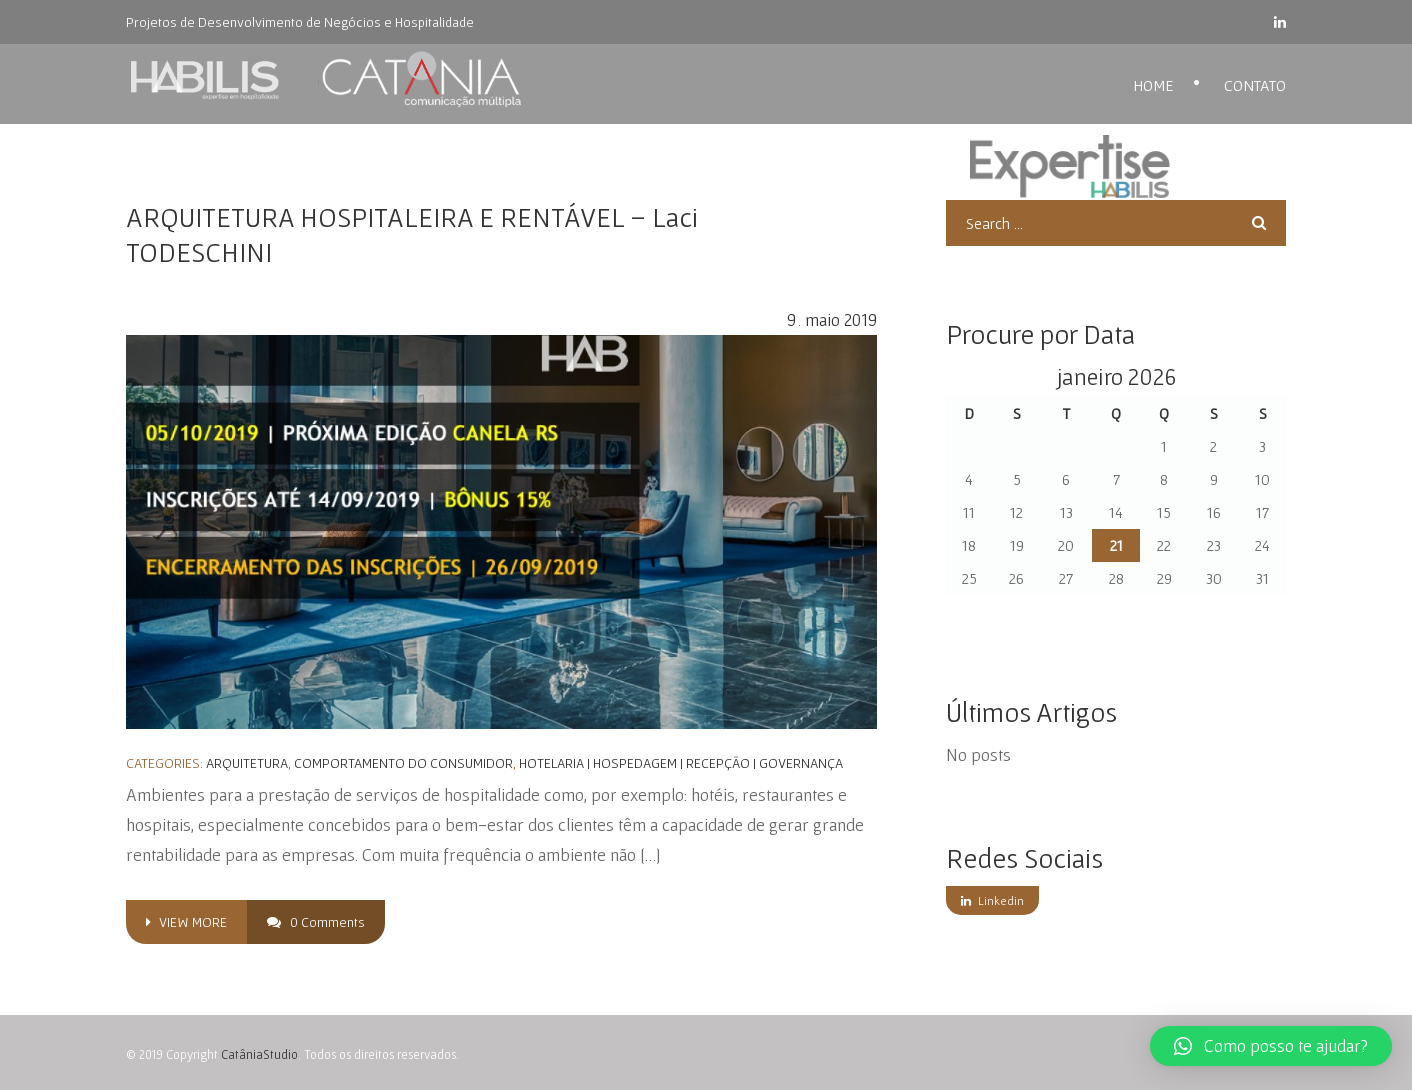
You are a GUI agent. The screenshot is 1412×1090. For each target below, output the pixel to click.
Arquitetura (247, 763)
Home (1153, 85)
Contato (1255, 85)
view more (186, 922)
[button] (1271, 1046)
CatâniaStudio (259, 1054)
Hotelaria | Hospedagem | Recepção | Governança (681, 763)
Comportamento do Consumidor (403, 763)
